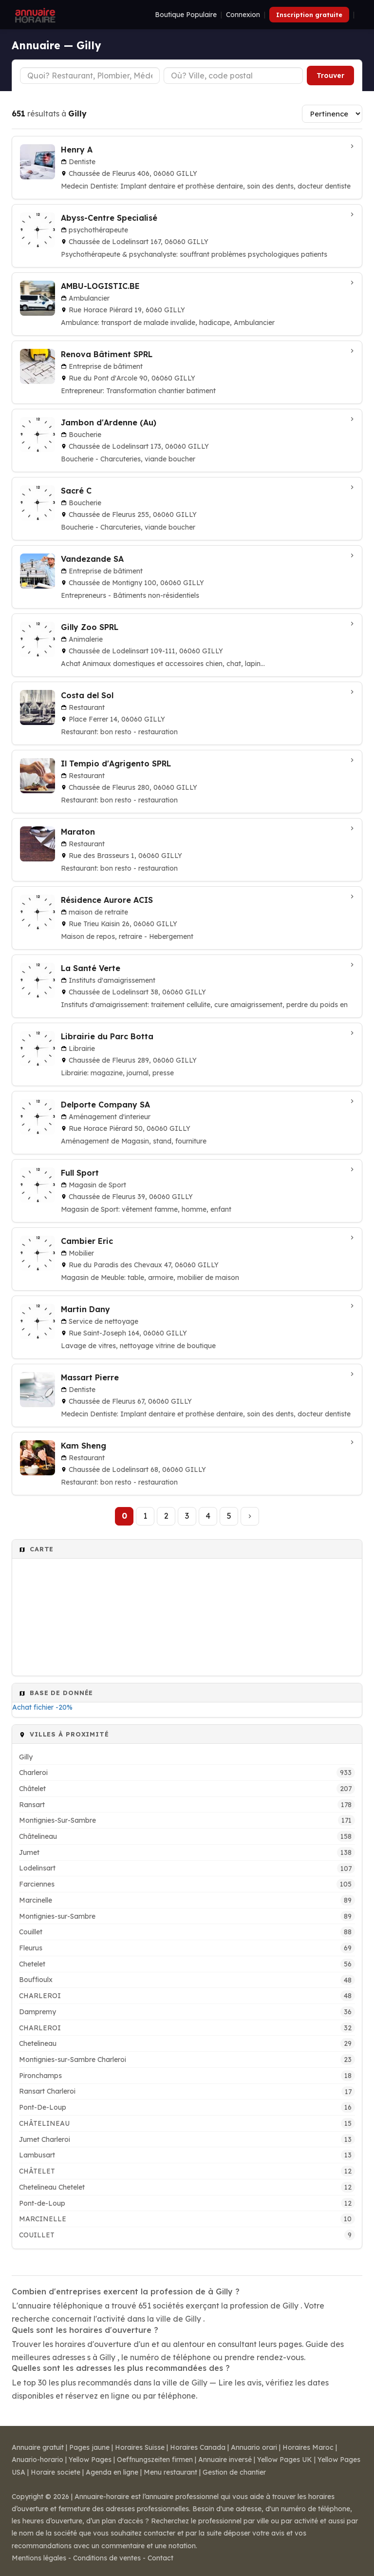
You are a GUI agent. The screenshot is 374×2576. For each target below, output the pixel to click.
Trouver (330, 75)
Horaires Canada (197, 2447)
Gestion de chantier (234, 2472)
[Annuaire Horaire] (34, 14)
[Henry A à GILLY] (187, 167)
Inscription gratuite (309, 15)
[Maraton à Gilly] (187, 849)
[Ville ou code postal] (233, 75)
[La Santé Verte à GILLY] (187, 986)
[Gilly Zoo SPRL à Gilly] (187, 645)
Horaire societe (55, 2472)
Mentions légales (39, 2558)
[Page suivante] (250, 1516)
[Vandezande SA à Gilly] (187, 577)
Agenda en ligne (112, 2472)
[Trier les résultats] (332, 114)
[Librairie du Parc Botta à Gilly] (187, 1054)
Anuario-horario (37, 2459)
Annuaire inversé (225, 2459)
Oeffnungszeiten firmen (155, 2459)
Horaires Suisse (140, 2447)
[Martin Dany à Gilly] (187, 1327)
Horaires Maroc (308, 2447)
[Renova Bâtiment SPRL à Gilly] (187, 372)
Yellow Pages (90, 2459)
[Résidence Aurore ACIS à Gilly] (187, 918)
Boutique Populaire (186, 14)
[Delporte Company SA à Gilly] (187, 1122)
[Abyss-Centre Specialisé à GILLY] (187, 235)
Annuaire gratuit (38, 2447)
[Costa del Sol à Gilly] (187, 713)
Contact (160, 2558)
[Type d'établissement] (90, 75)
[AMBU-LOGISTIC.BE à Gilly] (187, 304)
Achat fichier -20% (42, 1707)
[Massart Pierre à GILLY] (187, 1395)
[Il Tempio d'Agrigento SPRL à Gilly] (187, 781)
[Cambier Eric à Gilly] (187, 1259)
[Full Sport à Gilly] (187, 1190)
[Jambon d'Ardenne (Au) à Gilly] (187, 440)
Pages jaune (89, 2447)
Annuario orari (254, 2447)
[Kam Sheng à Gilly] (187, 1463)
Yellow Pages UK (284, 2459)
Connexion (243, 14)
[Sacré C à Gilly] (187, 508)
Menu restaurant (170, 2472)
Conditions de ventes (107, 2558)
